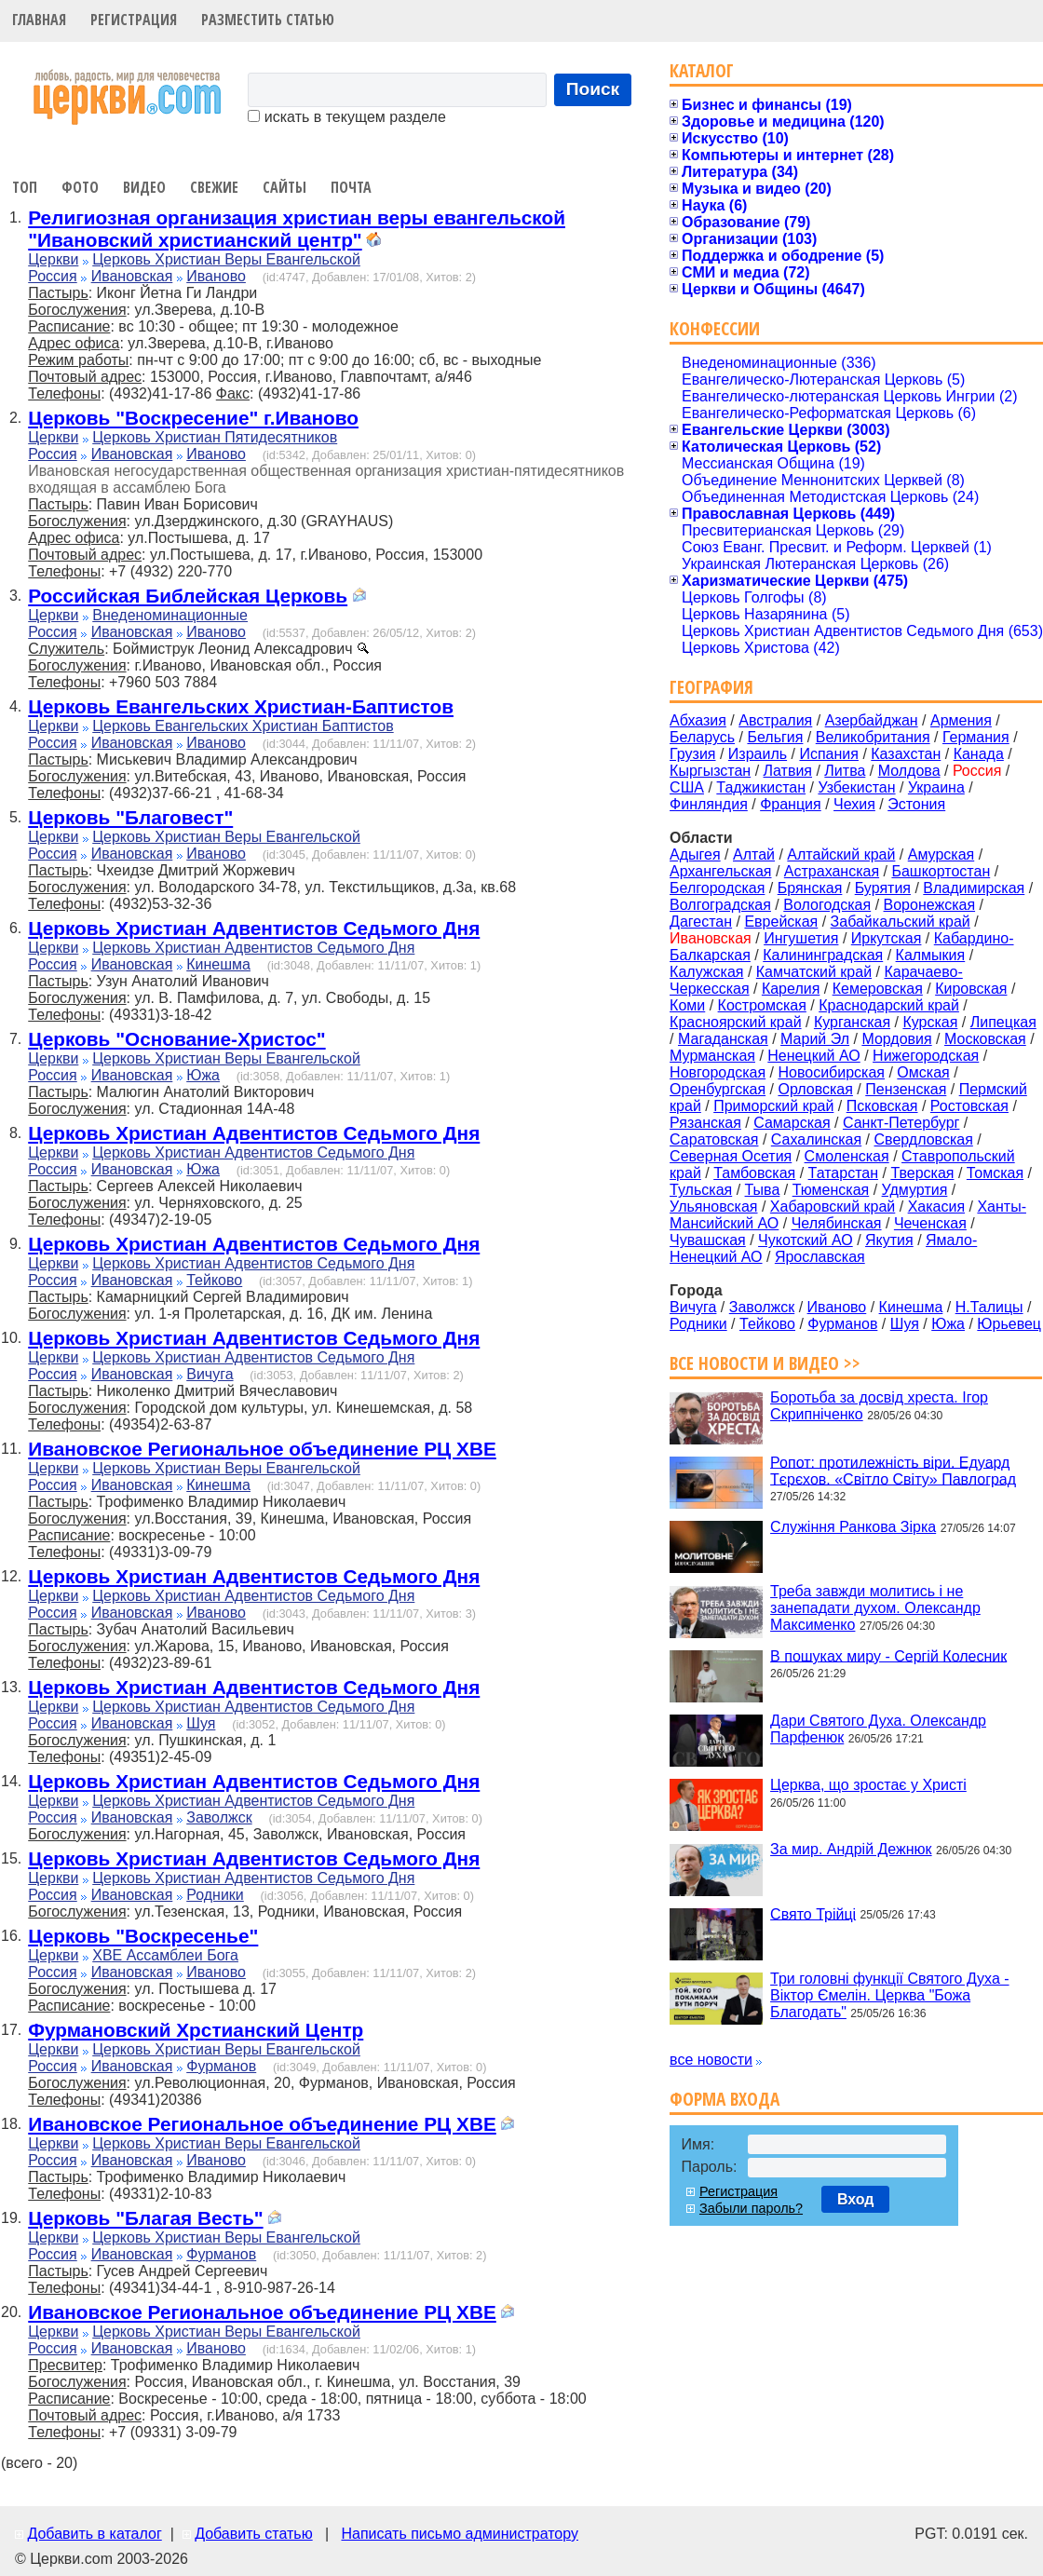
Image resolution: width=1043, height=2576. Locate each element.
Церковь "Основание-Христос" (176, 1039)
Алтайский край (841, 854)
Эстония (916, 804)
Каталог (702, 70)
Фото (80, 187)
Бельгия (775, 737)
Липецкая (1003, 1022)
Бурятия (883, 888)
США (687, 787)
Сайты (284, 187)
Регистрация (133, 19)
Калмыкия (931, 955)
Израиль (757, 754)
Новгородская (717, 1072)
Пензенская (905, 1089)
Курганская (852, 1022)
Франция (790, 804)
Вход (855, 2199)
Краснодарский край (889, 1005)
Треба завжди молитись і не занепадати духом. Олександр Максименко (875, 1608)
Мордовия (896, 1039)
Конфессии (715, 328)
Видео (144, 187)
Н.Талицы (989, 1307)
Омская (923, 1072)
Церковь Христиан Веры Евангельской (226, 259)
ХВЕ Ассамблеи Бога (165, 1955)
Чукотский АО (805, 1240)
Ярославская (820, 1257)
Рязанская (705, 1123)
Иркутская (886, 938)
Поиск (593, 89)
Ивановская (132, 276)
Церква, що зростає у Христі (868, 1785)
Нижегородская (926, 1056)
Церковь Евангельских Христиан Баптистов (242, 726)
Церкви (53, 259)
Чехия (854, 804)
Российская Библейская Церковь (187, 595)
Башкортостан (940, 871)
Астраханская (831, 871)
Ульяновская (713, 1206)
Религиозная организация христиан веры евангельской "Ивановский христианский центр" (296, 229)
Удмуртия (915, 1190)
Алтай (754, 854)
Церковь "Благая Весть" (145, 2218)
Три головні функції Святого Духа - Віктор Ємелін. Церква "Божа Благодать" (889, 1995)
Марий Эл (814, 1039)
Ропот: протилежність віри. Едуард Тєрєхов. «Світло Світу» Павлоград (893, 1470)
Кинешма (218, 964)
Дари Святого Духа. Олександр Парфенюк (878, 1729)
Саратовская (714, 1139)
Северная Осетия (731, 1156)
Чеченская (930, 1223)
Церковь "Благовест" (130, 817)
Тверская (922, 1173)
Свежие (214, 187)
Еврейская (781, 921)
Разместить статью (267, 19)
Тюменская (831, 1190)
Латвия (788, 771)
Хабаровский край (832, 1206)
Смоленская (847, 1156)
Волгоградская (720, 905)
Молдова (909, 771)
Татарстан (843, 1173)
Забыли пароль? (751, 2208)
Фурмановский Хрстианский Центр (195, 2029)
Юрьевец (1009, 1324)
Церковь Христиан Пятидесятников (214, 437)
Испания (829, 754)
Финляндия (709, 804)
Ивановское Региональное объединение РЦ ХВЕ (262, 1448)
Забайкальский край (900, 921)
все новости (711, 2060)
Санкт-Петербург (901, 1123)
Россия (52, 276)
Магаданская (723, 1039)
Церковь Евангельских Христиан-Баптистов (241, 706)
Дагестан (701, 921)
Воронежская (930, 905)
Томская (995, 1173)
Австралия (775, 720)
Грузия (692, 754)
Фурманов (221, 2066)
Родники (215, 1895)
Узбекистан (856, 787)
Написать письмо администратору (459, 2534)
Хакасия (936, 1206)
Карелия (791, 989)
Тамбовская (754, 1173)
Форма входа (724, 2098)
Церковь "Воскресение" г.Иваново (193, 417)
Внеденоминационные (170, 615)
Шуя (200, 1723)
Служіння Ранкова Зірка (853, 1527)
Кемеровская (878, 989)
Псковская (882, 1106)
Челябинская (837, 1223)
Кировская (971, 989)
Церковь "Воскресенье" (143, 1935)
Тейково (214, 1280)
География (711, 686)
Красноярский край (735, 1022)
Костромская (762, 1005)
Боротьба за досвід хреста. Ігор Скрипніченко (879, 1406)
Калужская (706, 972)
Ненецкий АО (813, 1056)
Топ (24, 187)
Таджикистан (761, 787)
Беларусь (702, 737)
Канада (979, 754)
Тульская (701, 1190)
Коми (687, 1005)
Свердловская (923, 1139)
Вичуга (209, 1374)
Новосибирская (831, 1072)
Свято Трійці (813, 1913)
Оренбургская (717, 1089)
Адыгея (695, 854)
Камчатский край (814, 972)
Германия (975, 737)
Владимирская (973, 888)
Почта (351, 187)
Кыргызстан (710, 771)
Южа (203, 1075)
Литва (844, 771)
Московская (985, 1039)
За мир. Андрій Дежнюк (851, 1849)
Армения (961, 720)
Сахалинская (816, 1139)
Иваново (216, 276)
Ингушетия (801, 938)
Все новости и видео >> (765, 1363)
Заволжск (218, 1817)
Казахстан (906, 754)
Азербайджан (871, 720)
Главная (39, 19)
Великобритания (873, 737)
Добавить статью (254, 2534)
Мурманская (712, 1056)
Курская (929, 1022)
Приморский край (773, 1106)
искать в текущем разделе (346, 117)
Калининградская (823, 955)
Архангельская (720, 871)
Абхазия (698, 720)
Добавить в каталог (94, 2534)
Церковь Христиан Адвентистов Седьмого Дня (254, 928)
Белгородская (717, 888)
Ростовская (969, 1106)
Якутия (889, 1240)
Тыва (762, 1190)
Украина (936, 787)
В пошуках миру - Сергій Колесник (888, 1655)
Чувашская (708, 1240)
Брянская (810, 888)
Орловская (815, 1089)
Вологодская (827, 905)
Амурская (941, 854)
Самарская (791, 1123)
